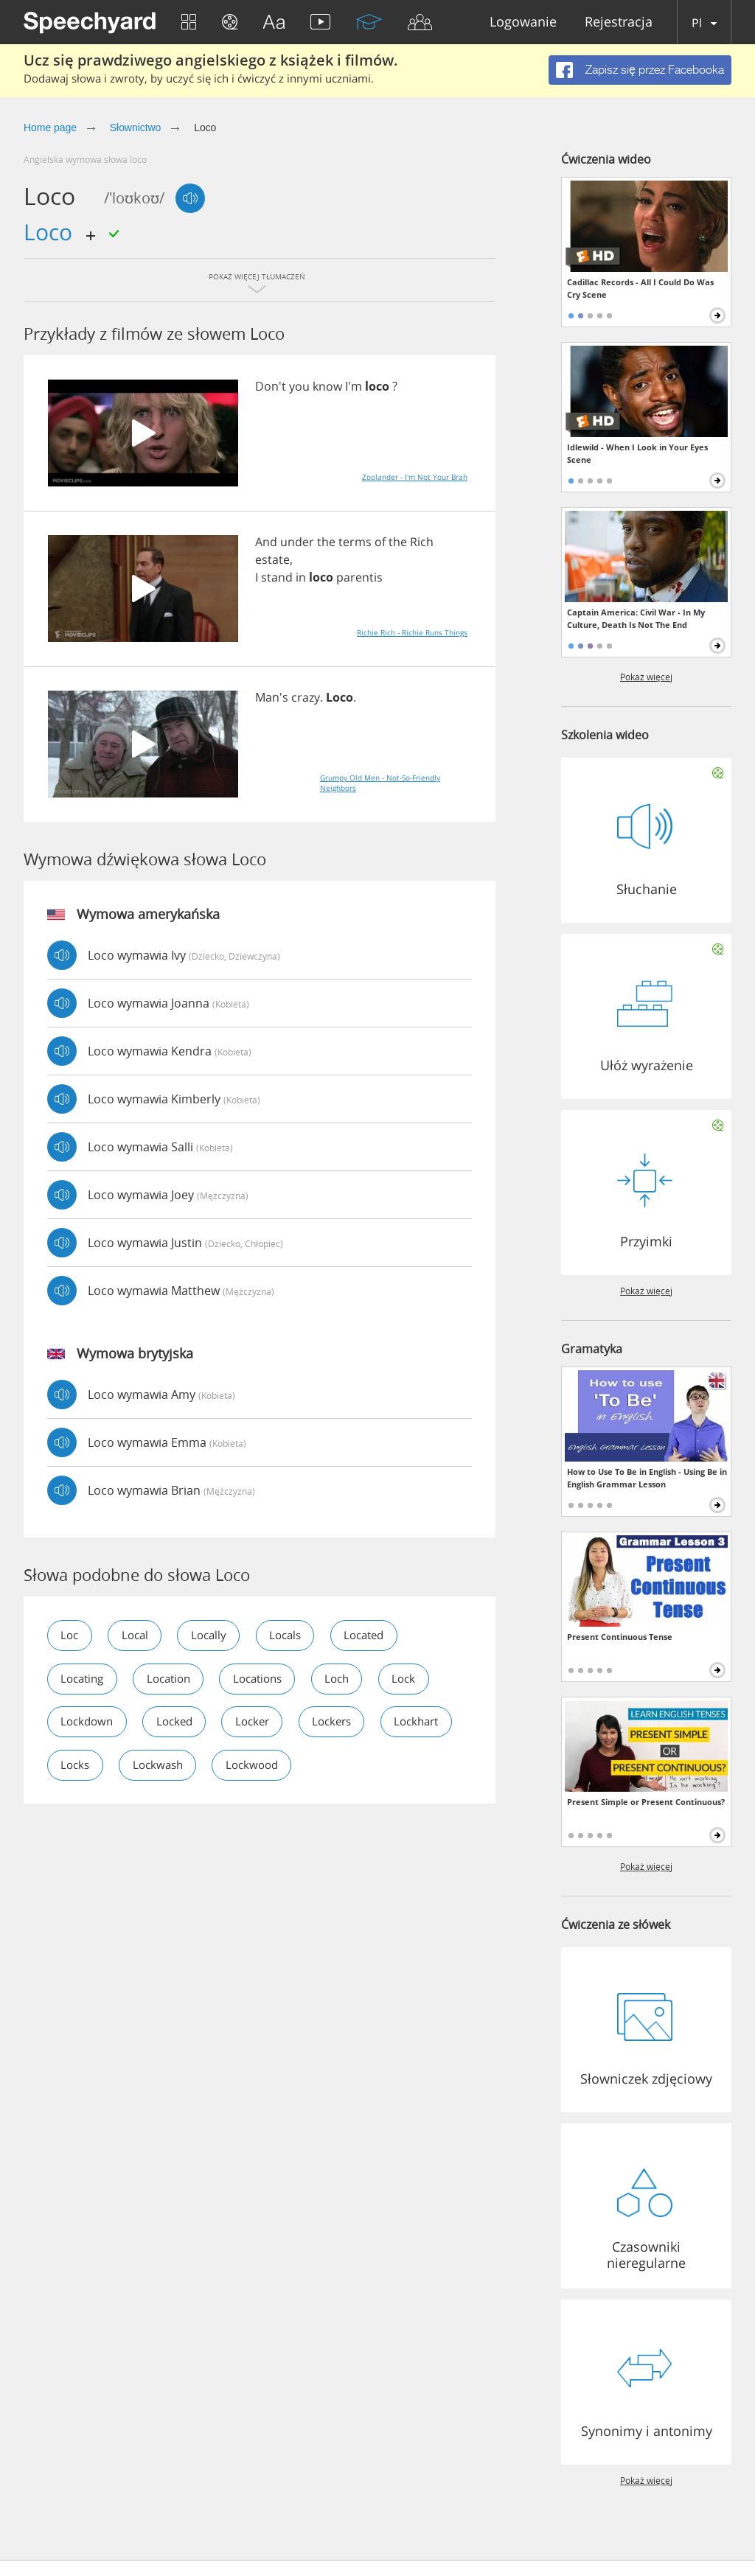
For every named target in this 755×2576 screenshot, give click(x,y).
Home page (50, 127)
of (380, 542)
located (380, 1635)
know (327, 386)
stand (277, 577)
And (266, 542)
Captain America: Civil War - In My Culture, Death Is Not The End (636, 618)
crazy (305, 697)
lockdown (89, 1722)
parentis (359, 577)
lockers (347, 1722)
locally (216, 1635)
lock (426, 1679)
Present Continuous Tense (619, 1636)
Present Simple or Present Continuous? (646, 1801)
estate (272, 559)
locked (181, 1722)
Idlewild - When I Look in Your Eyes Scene (637, 453)
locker (263, 1722)
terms (355, 542)
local (139, 1635)
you (299, 386)
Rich (422, 542)
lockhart (85, 1766)
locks (169, 1766)
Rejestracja (619, 22)
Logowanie (523, 22)
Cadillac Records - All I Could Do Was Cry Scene (640, 288)
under (297, 542)
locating (84, 1679)
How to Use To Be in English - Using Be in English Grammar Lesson (647, 1478)
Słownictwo (135, 127)
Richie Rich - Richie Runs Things (412, 632)
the (326, 542)
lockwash (256, 1766)
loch (356, 1679)
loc (70, 1635)
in (301, 577)
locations (272, 1679)
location (177, 1679)
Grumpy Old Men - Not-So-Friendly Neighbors (380, 782)
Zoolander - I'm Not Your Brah (414, 477)
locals (296, 1635)
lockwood (355, 1766)
